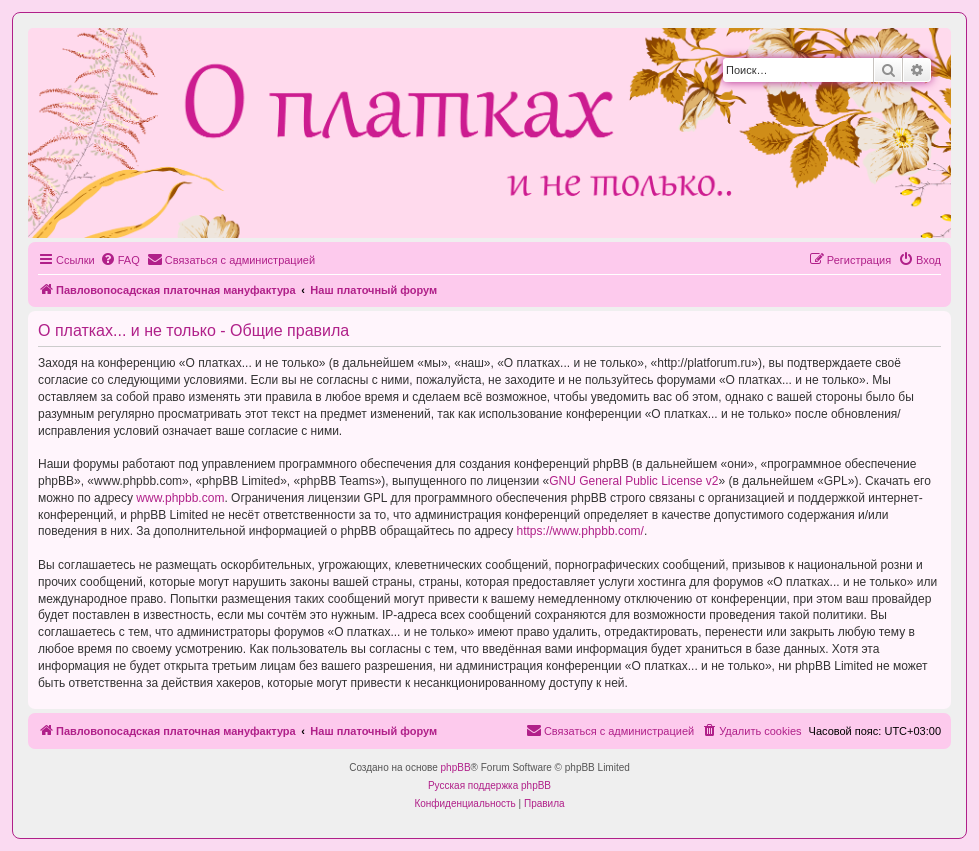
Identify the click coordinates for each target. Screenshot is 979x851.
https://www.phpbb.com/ (580, 531)
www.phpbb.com (180, 498)
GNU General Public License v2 (633, 481)
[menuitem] (120, 260)
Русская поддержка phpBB (489, 785)
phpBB (456, 767)
